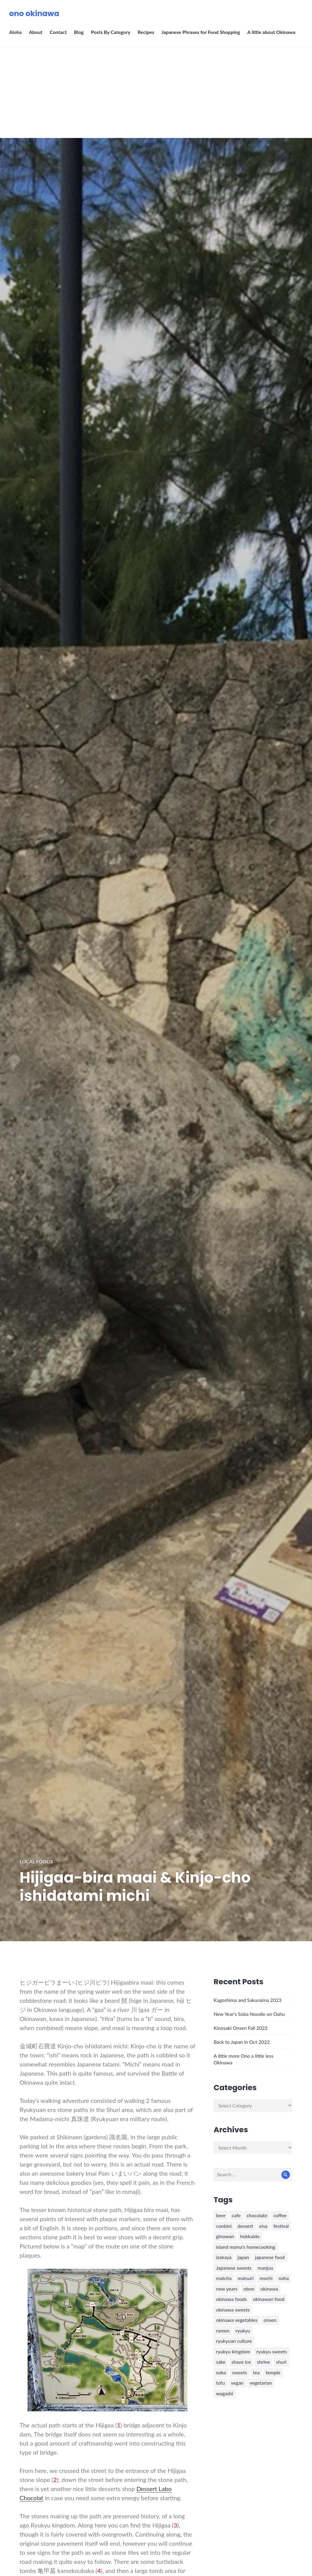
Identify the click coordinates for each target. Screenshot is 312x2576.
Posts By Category (110, 32)
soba (221, 2372)
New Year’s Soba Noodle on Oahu (249, 2014)
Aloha (15, 32)
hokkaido (250, 2236)
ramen (222, 2330)
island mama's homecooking (245, 2247)
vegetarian (261, 2383)
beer (221, 2215)
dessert (245, 2226)
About (35, 32)
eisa (263, 2226)
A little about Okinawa (271, 32)
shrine (263, 2362)
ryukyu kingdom (233, 2351)
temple (273, 2372)
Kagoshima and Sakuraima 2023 (247, 2000)
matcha (223, 2278)
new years (226, 2289)
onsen (269, 2320)
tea (256, 2372)
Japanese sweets (233, 2268)
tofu (220, 2383)
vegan (237, 2383)
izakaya (223, 2257)
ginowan (225, 2236)
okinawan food (268, 2299)
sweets (239, 2372)
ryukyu (243, 2330)
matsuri (245, 2278)
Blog (79, 32)
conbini (223, 2226)
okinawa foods (231, 2299)
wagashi (224, 2393)
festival (281, 2226)
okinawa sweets (233, 2309)
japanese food (270, 2257)
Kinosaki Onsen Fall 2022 (240, 2028)
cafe (236, 2215)
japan (243, 2257)
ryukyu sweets (271, 2351)
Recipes (146, 32)
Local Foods (36, 1861)
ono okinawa (34, 13)
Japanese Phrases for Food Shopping (201, 32)
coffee (280, 2215)
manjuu (265, 2268)
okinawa (269, 2289)
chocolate (257, 2215)
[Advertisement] (157, 92)
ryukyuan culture (234, 2341)
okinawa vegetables (236, 2320)
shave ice (241, 2362)
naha (284, 2278)
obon (248, 2289)
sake (220, 2362)
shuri (281, 2362)
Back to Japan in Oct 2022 (241, 2042)
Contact (58, 32)
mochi (266, 2278)
